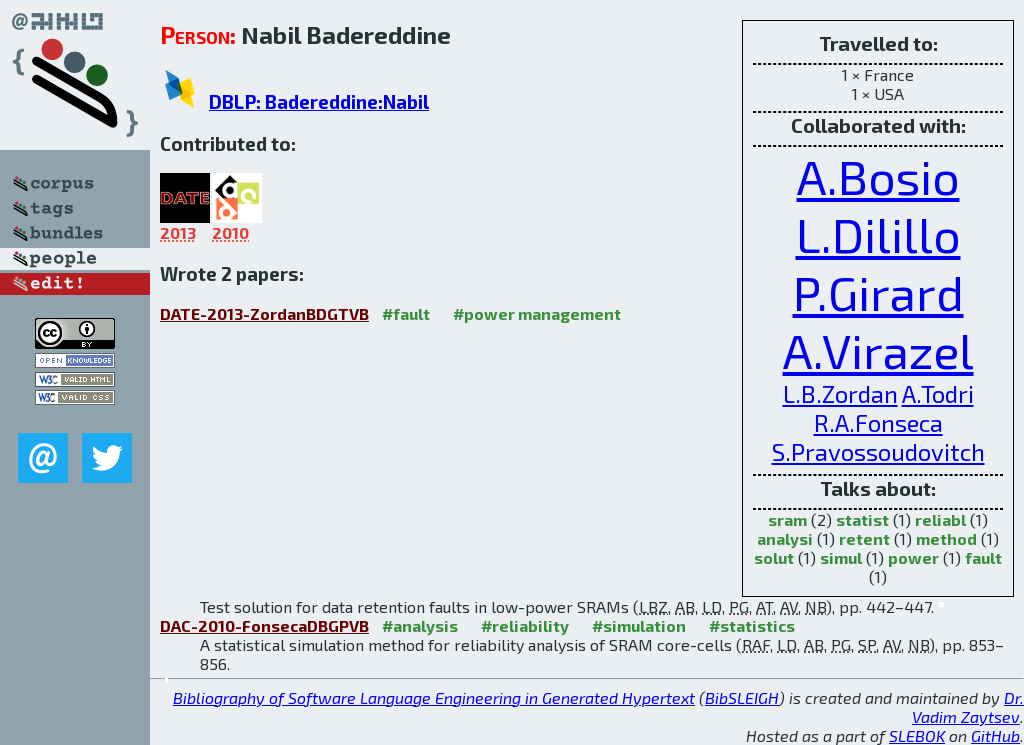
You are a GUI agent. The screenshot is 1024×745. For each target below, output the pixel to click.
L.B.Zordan (840, 393)
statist (862, 519)
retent (864, 538)
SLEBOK (917, 735)
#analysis (420, 625)
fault (983, 557)
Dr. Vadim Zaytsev (968, 707)
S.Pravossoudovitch (878, 451)
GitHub (995, 735)
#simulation (639, 625)
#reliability (525, 625)
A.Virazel (878, 350)
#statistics (752, 625)
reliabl (940, 519)
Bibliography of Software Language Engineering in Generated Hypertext (434, 697)
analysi (785, 538)
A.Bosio (878, 176)
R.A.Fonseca (878, 422)
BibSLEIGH (742, 697)
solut (774, 557)
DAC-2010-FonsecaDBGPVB (264, 625)
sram (787, 519)
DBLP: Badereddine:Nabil (319, 101)
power (913, 557)
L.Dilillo (878, 234)
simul (841, 557)
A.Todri (938, 393)
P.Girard (878, 292)
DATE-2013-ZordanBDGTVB (264, 313)
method (946, 538)
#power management (537, 313)
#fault (406, 313)
